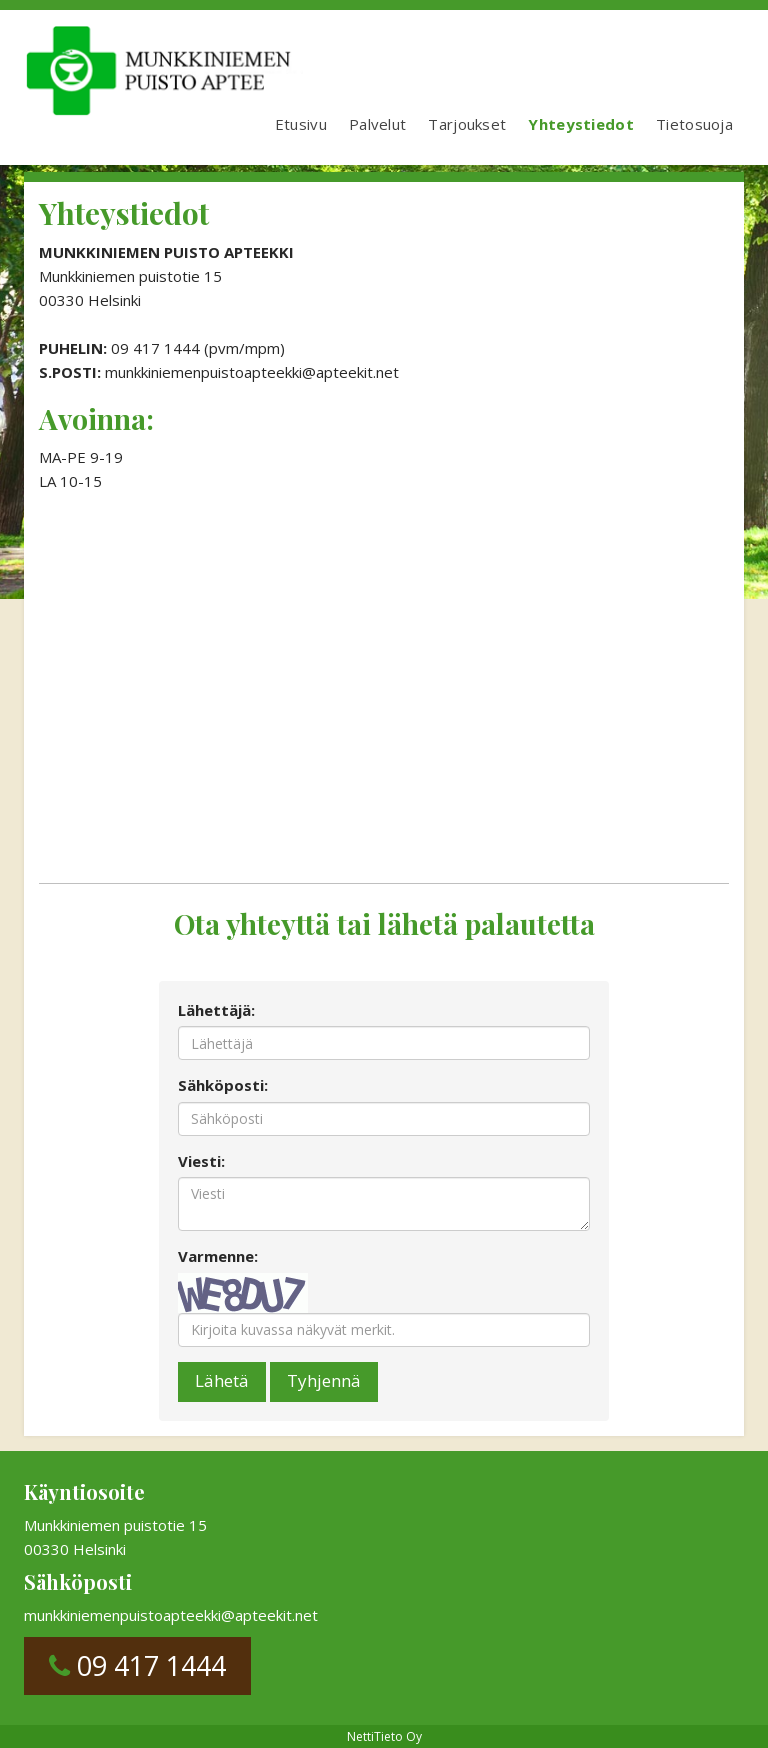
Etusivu (301, 124)
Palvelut (377, 124)
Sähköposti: (223, 1085)
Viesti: (201, 1161)
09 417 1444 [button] (137, 1665)
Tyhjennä (324, 1380)
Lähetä (222, 1380)
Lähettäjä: (216, 1010)
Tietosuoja (694, 124)
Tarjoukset (467, 124)
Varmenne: (218, 1256)
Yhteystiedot (581, 124)
